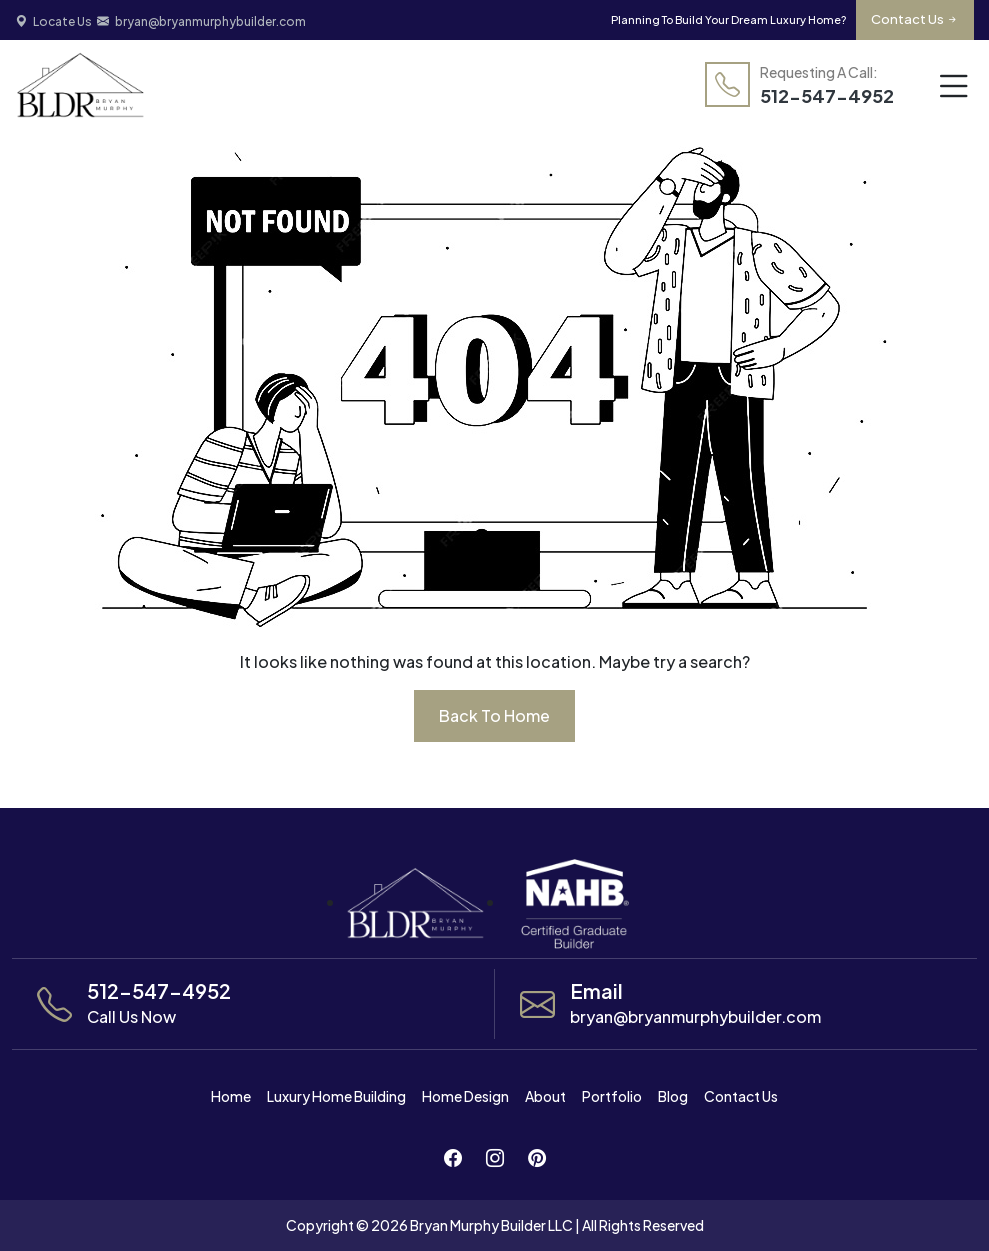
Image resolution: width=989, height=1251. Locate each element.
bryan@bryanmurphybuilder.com (201, 21)
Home (231, 1096)
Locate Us (53, 21)
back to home (494, 715)
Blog (673, 1096)
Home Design (465, 1096)
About (545, 1096)
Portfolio (612, 1096)
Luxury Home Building (336, 1096)
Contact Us (915, 19)
